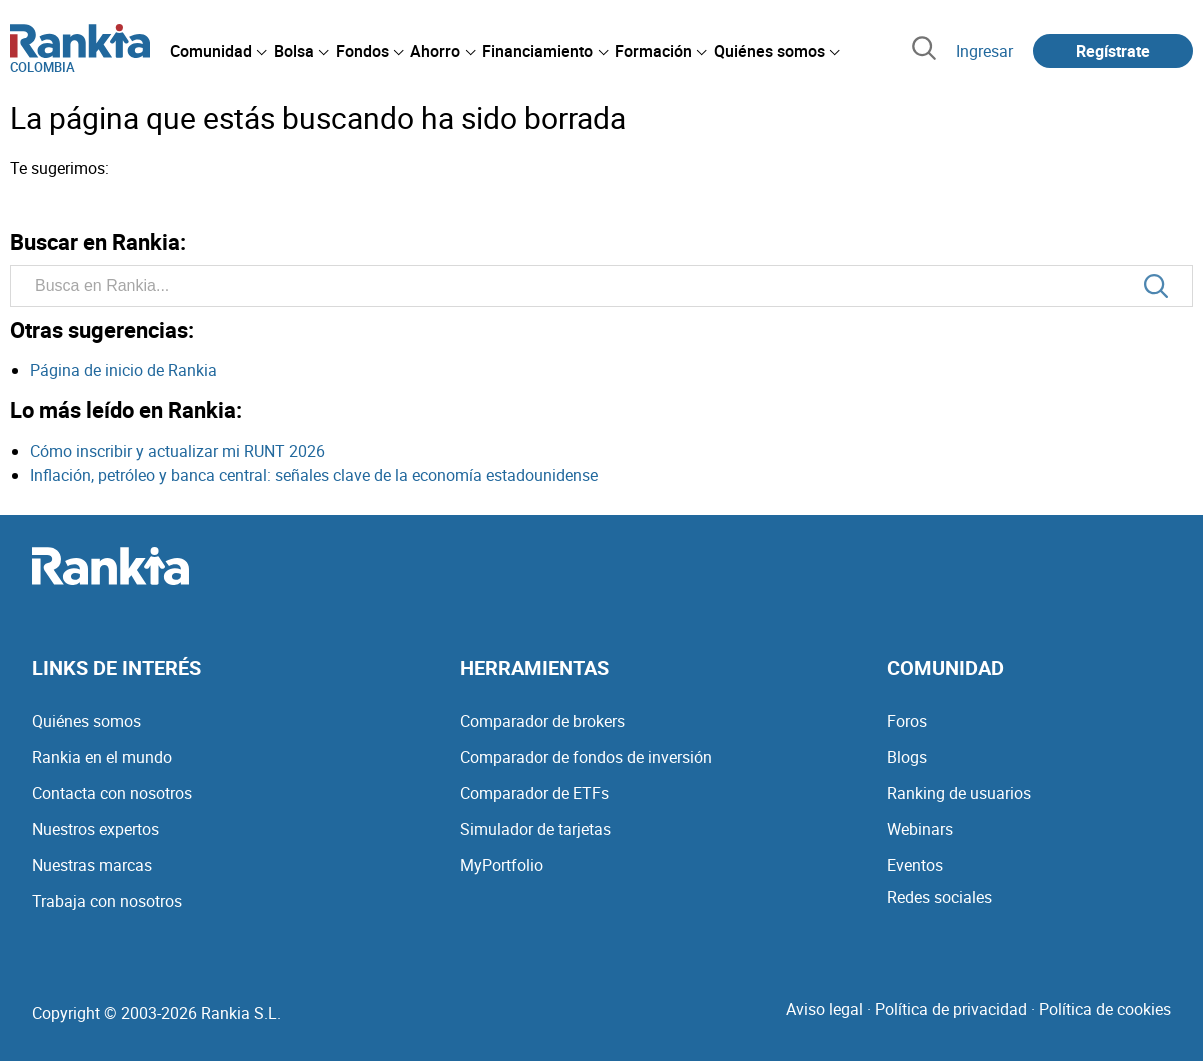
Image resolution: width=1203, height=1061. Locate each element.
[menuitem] (218, 51)
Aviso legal (824, 1009)
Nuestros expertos (95, 829)
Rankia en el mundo (102, 757)
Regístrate (1113, 51)
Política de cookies (1105, 1009)
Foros (907, 721)
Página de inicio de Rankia (123, 370)
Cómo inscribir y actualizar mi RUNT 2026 (177, 451)
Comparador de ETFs (534, 793)
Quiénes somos (86, 721)
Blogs (907, 757)
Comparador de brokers (542, 721)
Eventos (915, 865)
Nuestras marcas (92, 865)
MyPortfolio (501, 865)
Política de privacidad (951, 1009)
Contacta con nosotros (112, 793)
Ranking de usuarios (959, 793)
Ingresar (984, 51)
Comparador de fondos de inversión (586, 757)
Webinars (920, 829)
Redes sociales (939, 897)
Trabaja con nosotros (107, 901)
